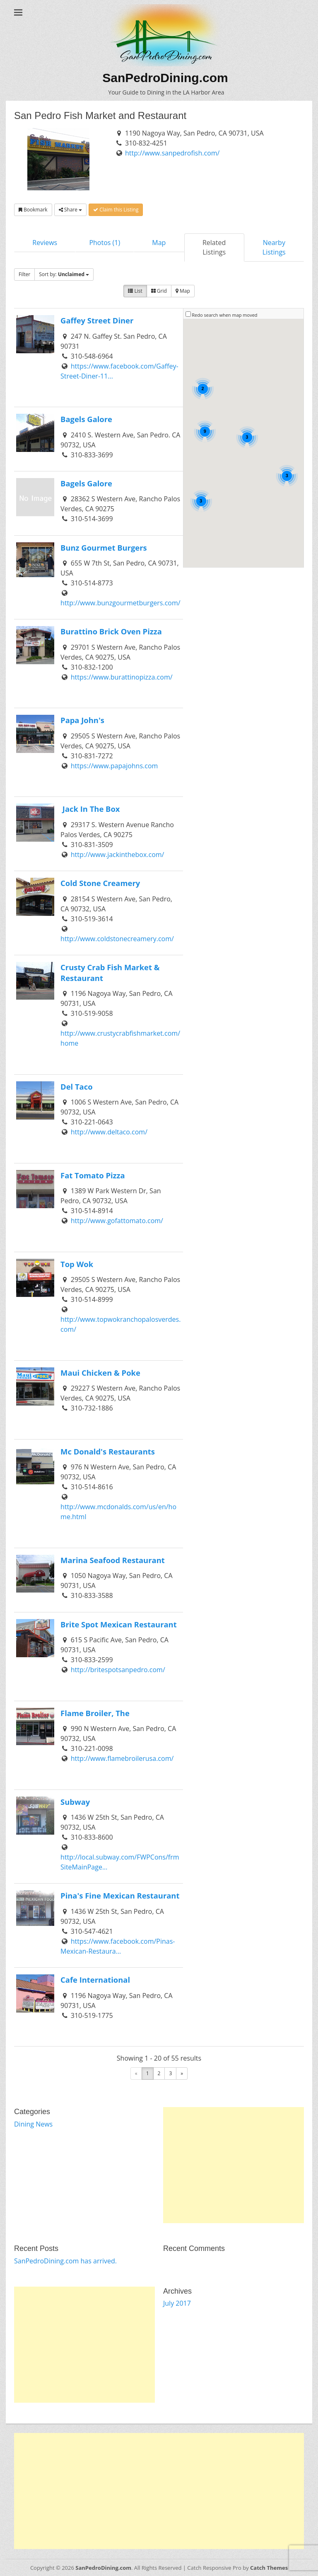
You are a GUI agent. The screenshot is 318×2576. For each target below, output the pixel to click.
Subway (75, 1802)
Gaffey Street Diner (96, 320)
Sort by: (64, 274)
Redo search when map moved (224, 315)
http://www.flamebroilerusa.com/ (122, 1758)
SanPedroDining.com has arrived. (65, 2260)
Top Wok (76, 1264)
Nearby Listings (274, 247)
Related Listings (214, 247)
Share (70, 209)
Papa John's (82, 720)
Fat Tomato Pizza (92, 1175)
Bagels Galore (86, 419)
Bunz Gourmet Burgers (103, 547)
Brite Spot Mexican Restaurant (118, 1624)
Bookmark (33, 209)
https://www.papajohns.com (114, 765)
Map (159, 242)
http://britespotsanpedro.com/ (118, 1669)
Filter (24, 274)
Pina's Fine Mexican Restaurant (119, 1895)
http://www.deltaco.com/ (109, 1131)
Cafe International (95, 1979)
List (135, 290)
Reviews (44, 242)
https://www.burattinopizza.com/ (122, 677)
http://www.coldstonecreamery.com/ (117, 938)
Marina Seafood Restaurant (112, 1560)
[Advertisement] (233, 2165)
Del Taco (77, 1086)
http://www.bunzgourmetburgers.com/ (120, 602)
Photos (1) (104, 242)
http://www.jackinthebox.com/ (117, 854)
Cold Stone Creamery (100, 883)
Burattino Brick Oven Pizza (111, 631)
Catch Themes (269, 2567)
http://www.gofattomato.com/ (117, 1220)
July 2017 (177, 2303)
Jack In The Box (90, 809)
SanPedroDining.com (165, 78)
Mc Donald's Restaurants (107, 1451)
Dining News (33, 2124)
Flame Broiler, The (95, 1713)
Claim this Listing (115, 209)
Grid (159, 290)
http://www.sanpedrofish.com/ (172, 153)
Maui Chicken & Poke (100, 1372)
